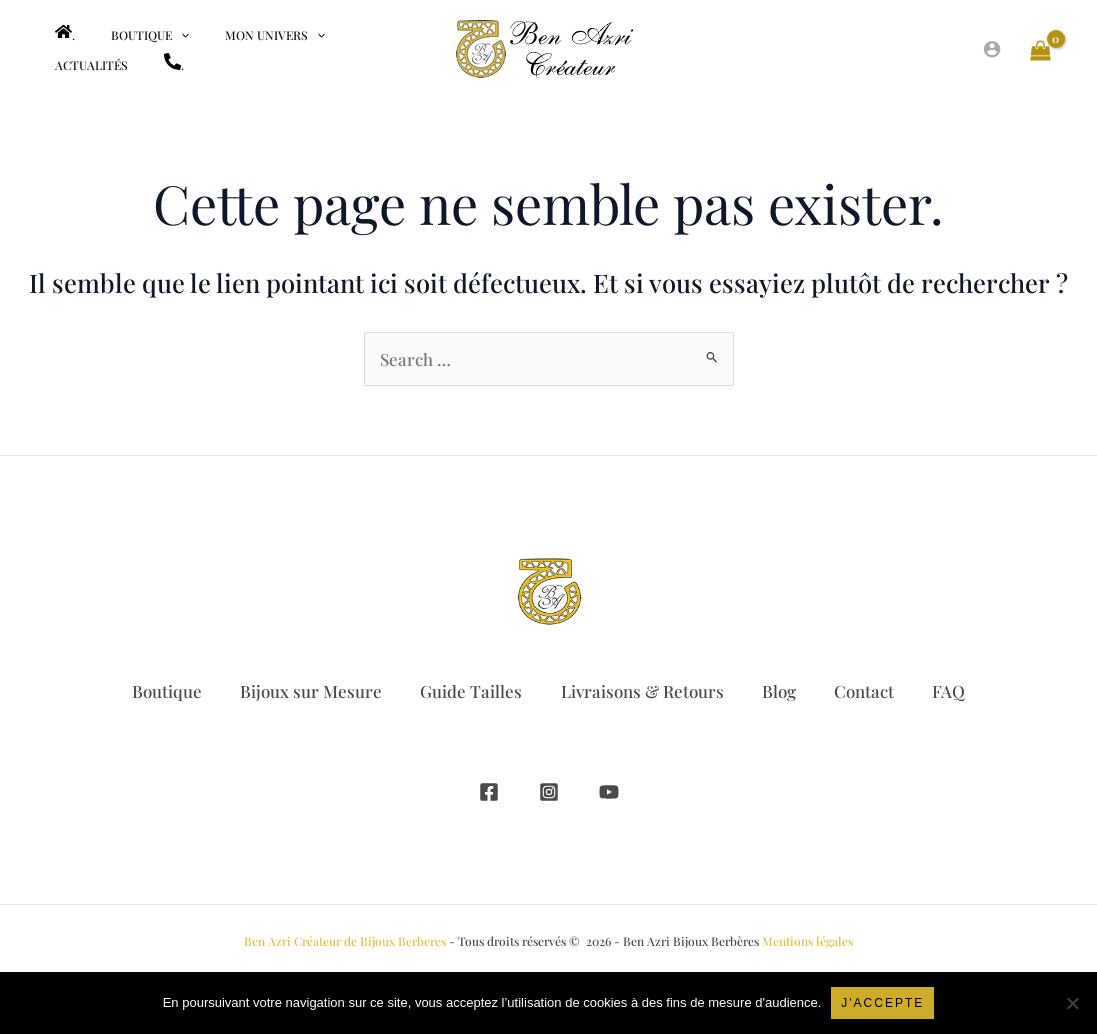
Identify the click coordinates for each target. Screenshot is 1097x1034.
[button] (132, 35)
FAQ (954, 691)
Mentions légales (807, 941)
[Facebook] (489, 792)
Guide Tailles (469, 691)
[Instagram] (549, 792)
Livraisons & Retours (642, 691)
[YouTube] (609, 792)
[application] (162, 35)
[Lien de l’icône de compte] (992, 49)
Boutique (161, 691)
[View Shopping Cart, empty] (1040, 49)
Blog (781, 691)
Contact (868, 691)
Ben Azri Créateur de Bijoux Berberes (345, 941)
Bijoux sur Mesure (307, 691)
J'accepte (882, 1003)
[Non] (1072, 1003)
